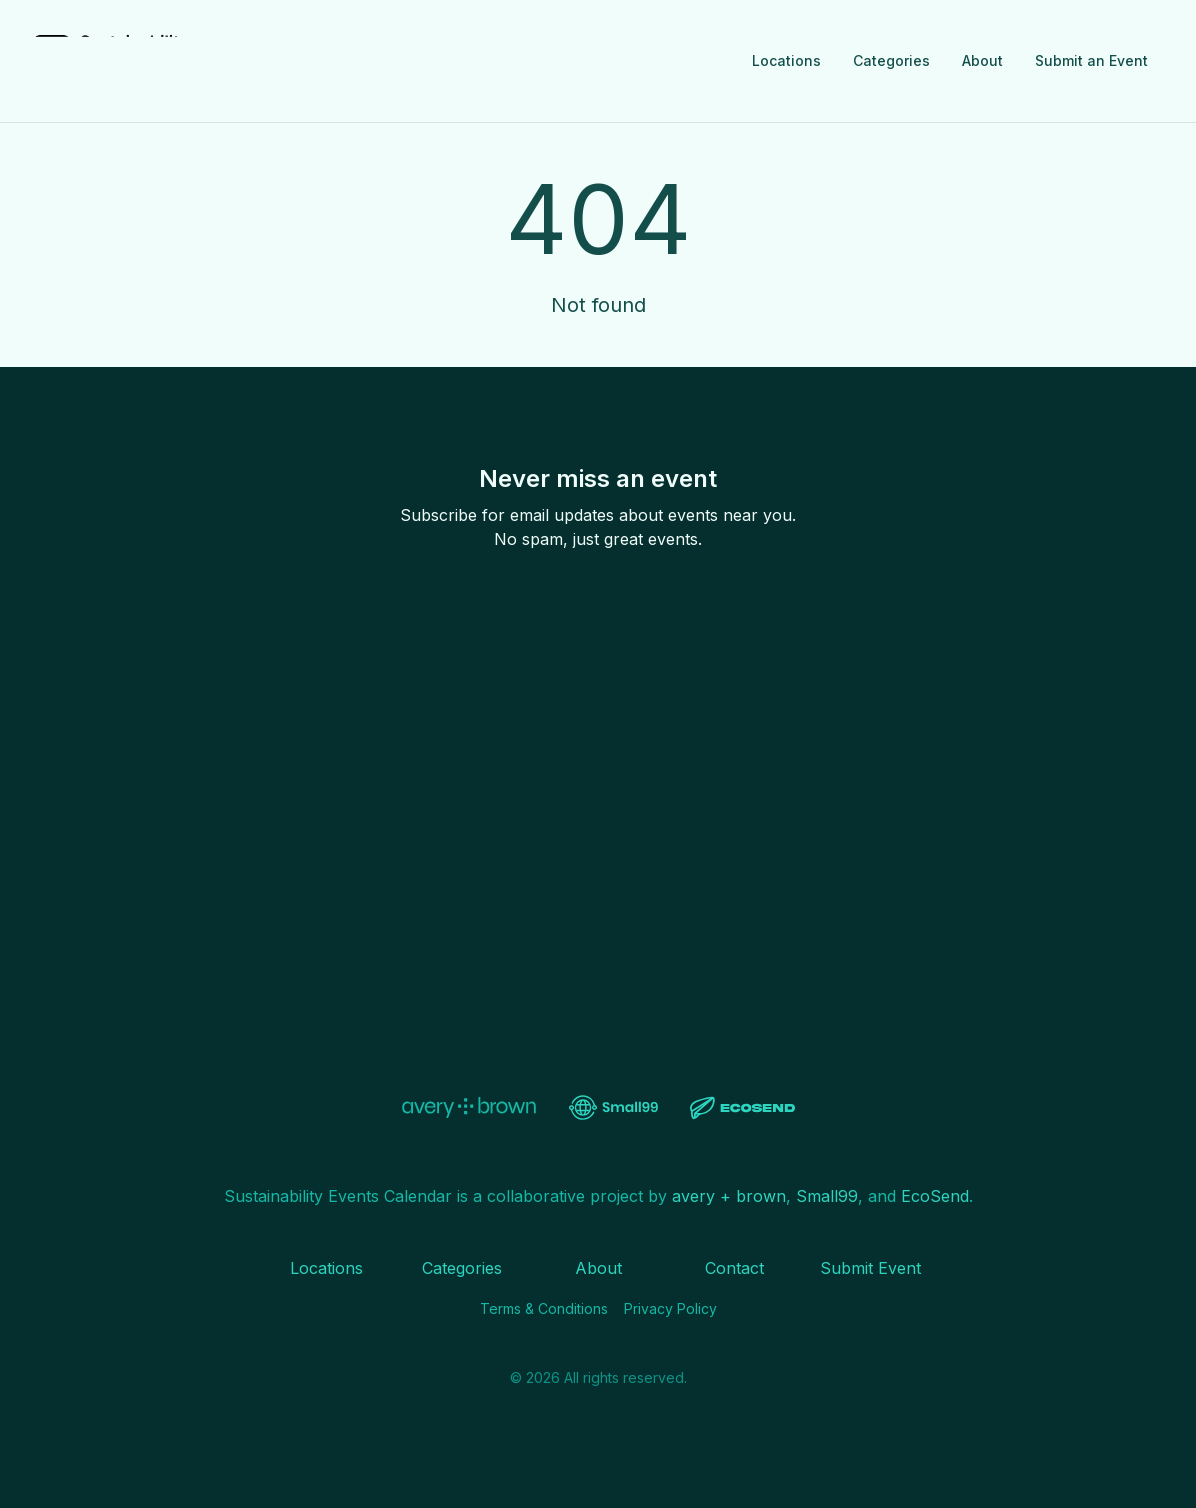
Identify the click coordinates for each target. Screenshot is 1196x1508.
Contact (734, 1268)
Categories (891, 60)
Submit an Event (1091, 60)
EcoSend (935, 1196)
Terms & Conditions (544, 1308)
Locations (786, 60)
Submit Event (870, 1268)
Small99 (827, 1196)
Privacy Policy (670, 1308)
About (982, 60)
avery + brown (729, 1196)
